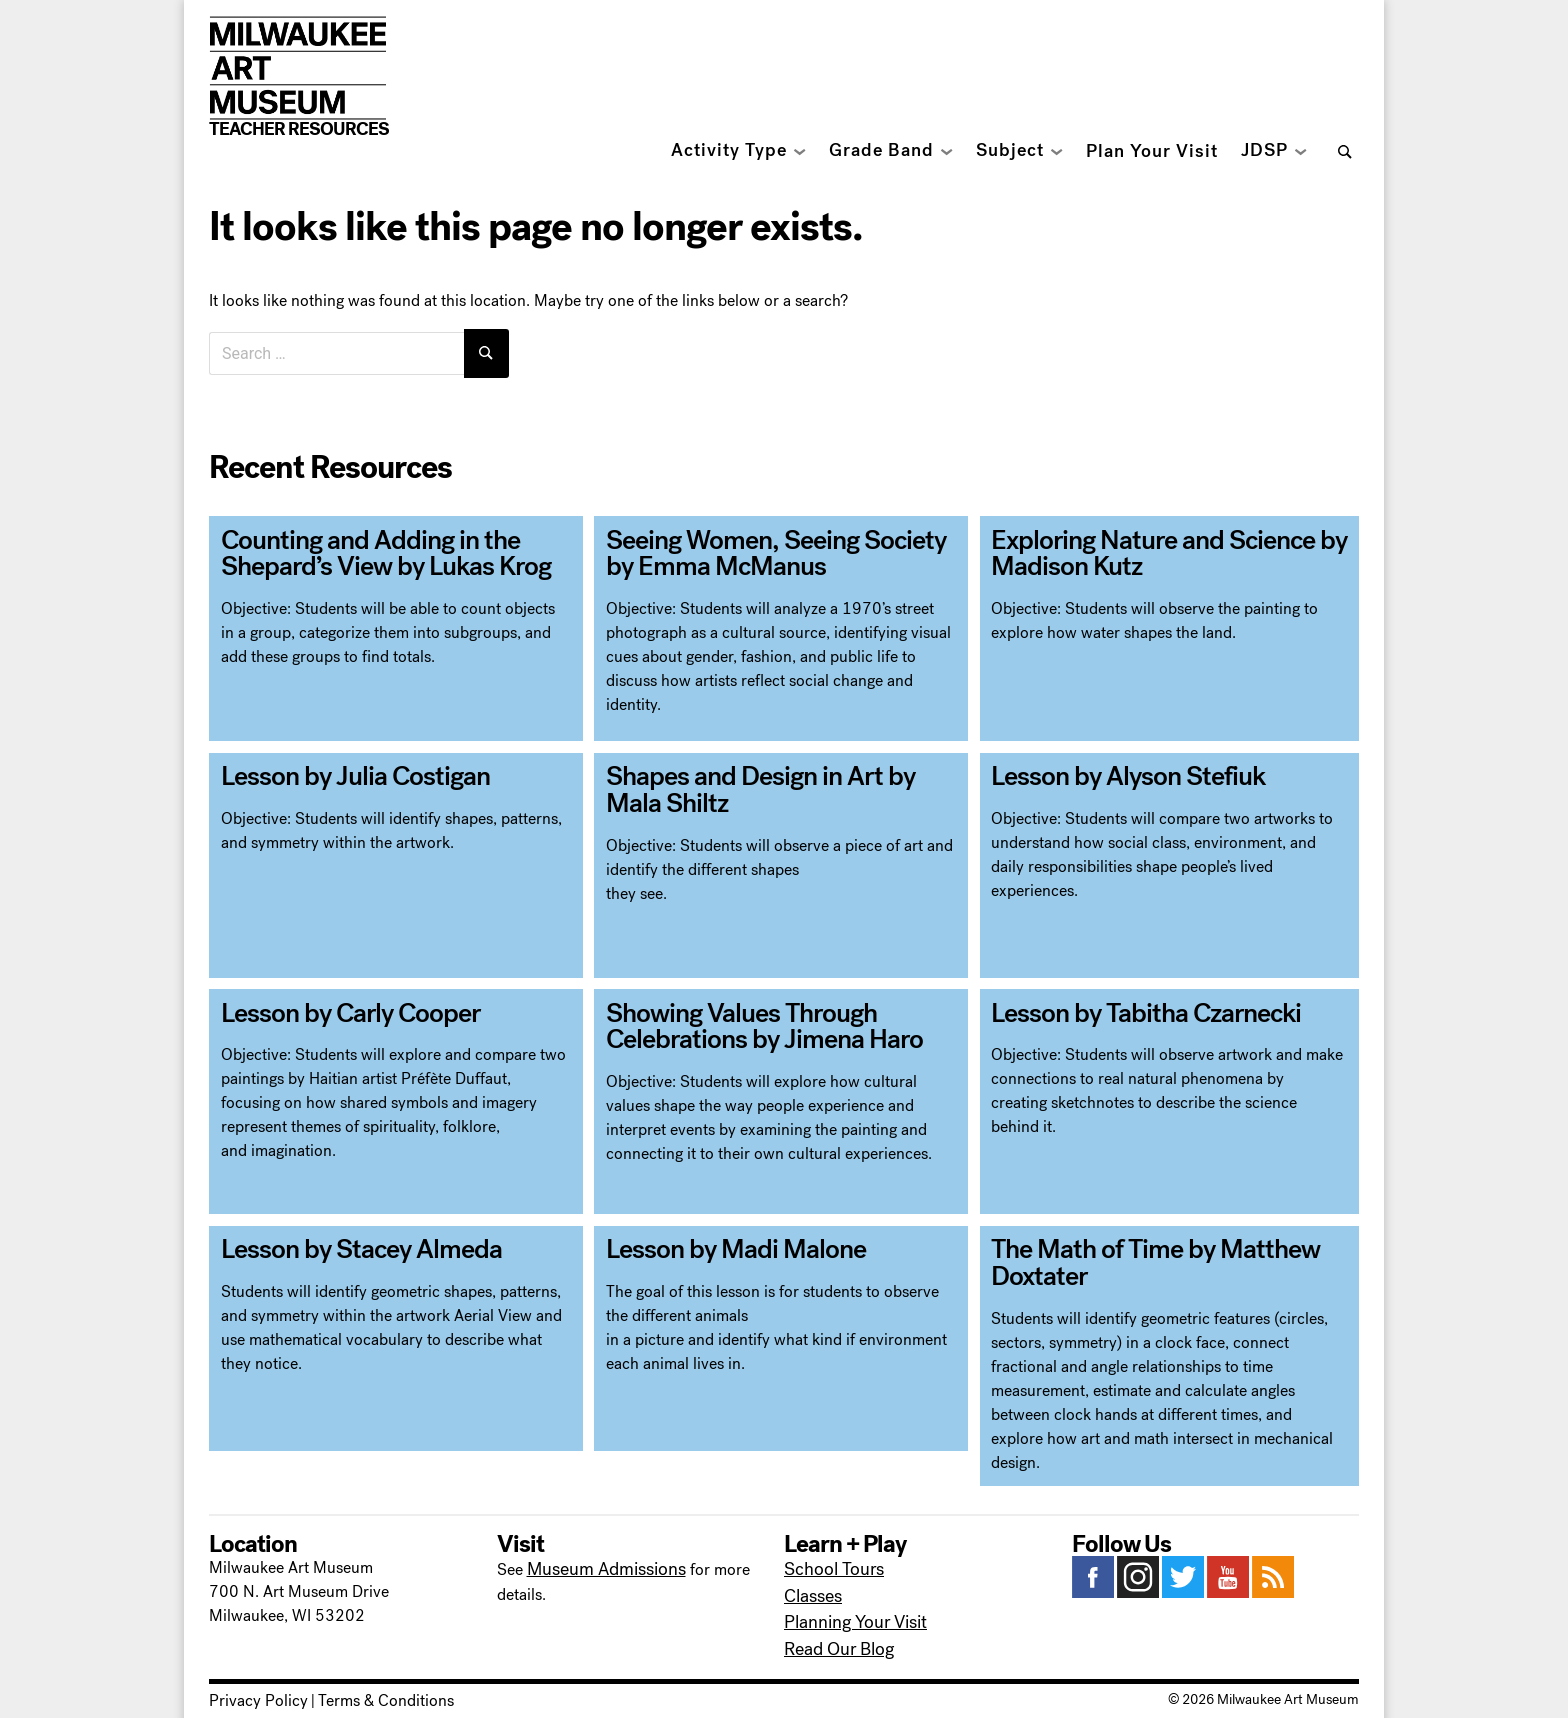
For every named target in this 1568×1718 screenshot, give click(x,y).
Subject (1010, 150)
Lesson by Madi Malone (719, 1243)
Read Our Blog (834, 1627)
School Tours (830, 1555)
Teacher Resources (299, 129)
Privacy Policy (250, 1676)
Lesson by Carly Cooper (334, 1006)
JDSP (1264, 150)
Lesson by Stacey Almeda (344, 1243)
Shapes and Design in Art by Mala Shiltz (767, 782)
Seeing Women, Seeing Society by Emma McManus (771, 545)
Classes (810, 1579)
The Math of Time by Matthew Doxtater (1136, 1255)
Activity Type (729, 150)
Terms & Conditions (361, 1676)
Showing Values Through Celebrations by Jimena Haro (746, 1018)
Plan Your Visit (1152, 151)
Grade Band (881, 150)
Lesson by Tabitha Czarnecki (1128, 1006)
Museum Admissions (598, 1555)
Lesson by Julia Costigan (338, 770)
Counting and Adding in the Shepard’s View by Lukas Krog (366, 545)
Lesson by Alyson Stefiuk (1111, 770)
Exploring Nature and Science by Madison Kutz (1148, 545)
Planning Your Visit (849, 1603)
